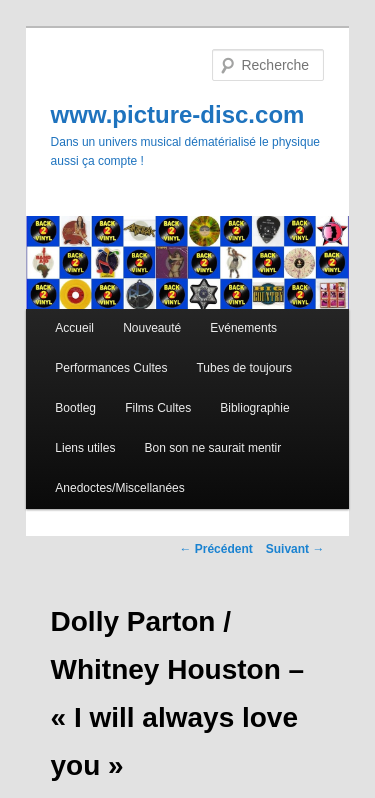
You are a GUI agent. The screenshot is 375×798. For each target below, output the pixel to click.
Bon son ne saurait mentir (212, 448)
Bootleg (75, 408)
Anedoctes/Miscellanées (119, 488)
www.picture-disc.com (178, 114)
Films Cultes (158, 408)
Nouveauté (152, 328)
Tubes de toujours (244, 368)
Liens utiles (85, 448)
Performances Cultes (111, 368)
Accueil (74, 328)
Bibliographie (254, 408)
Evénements (243, 328)
